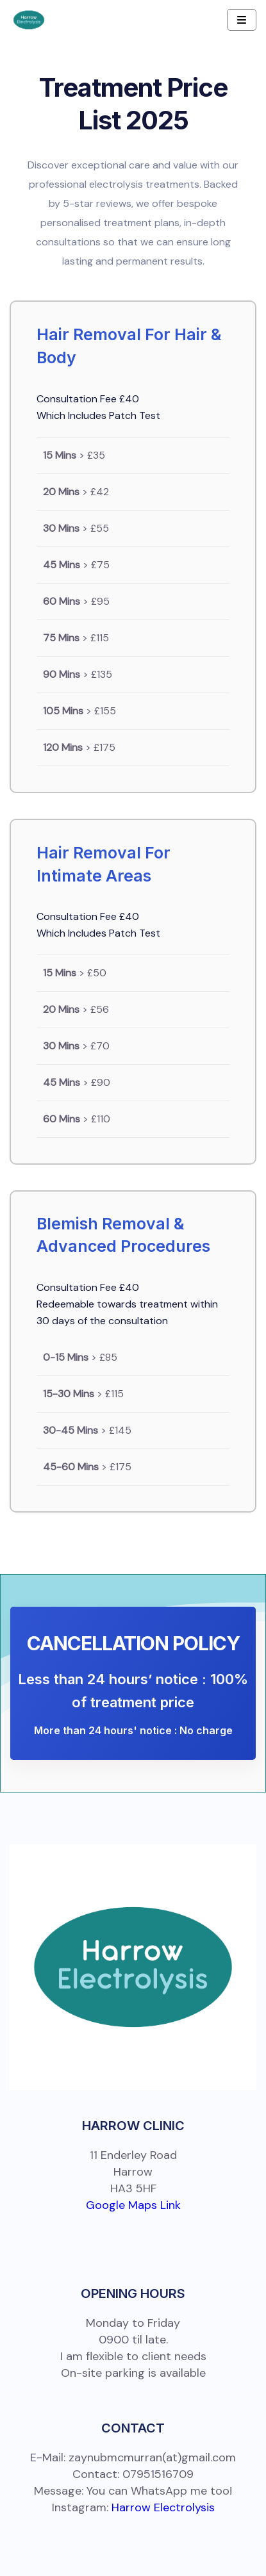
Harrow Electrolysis (163, 2507)
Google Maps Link (133, 2205)
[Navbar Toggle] (241, 20)
